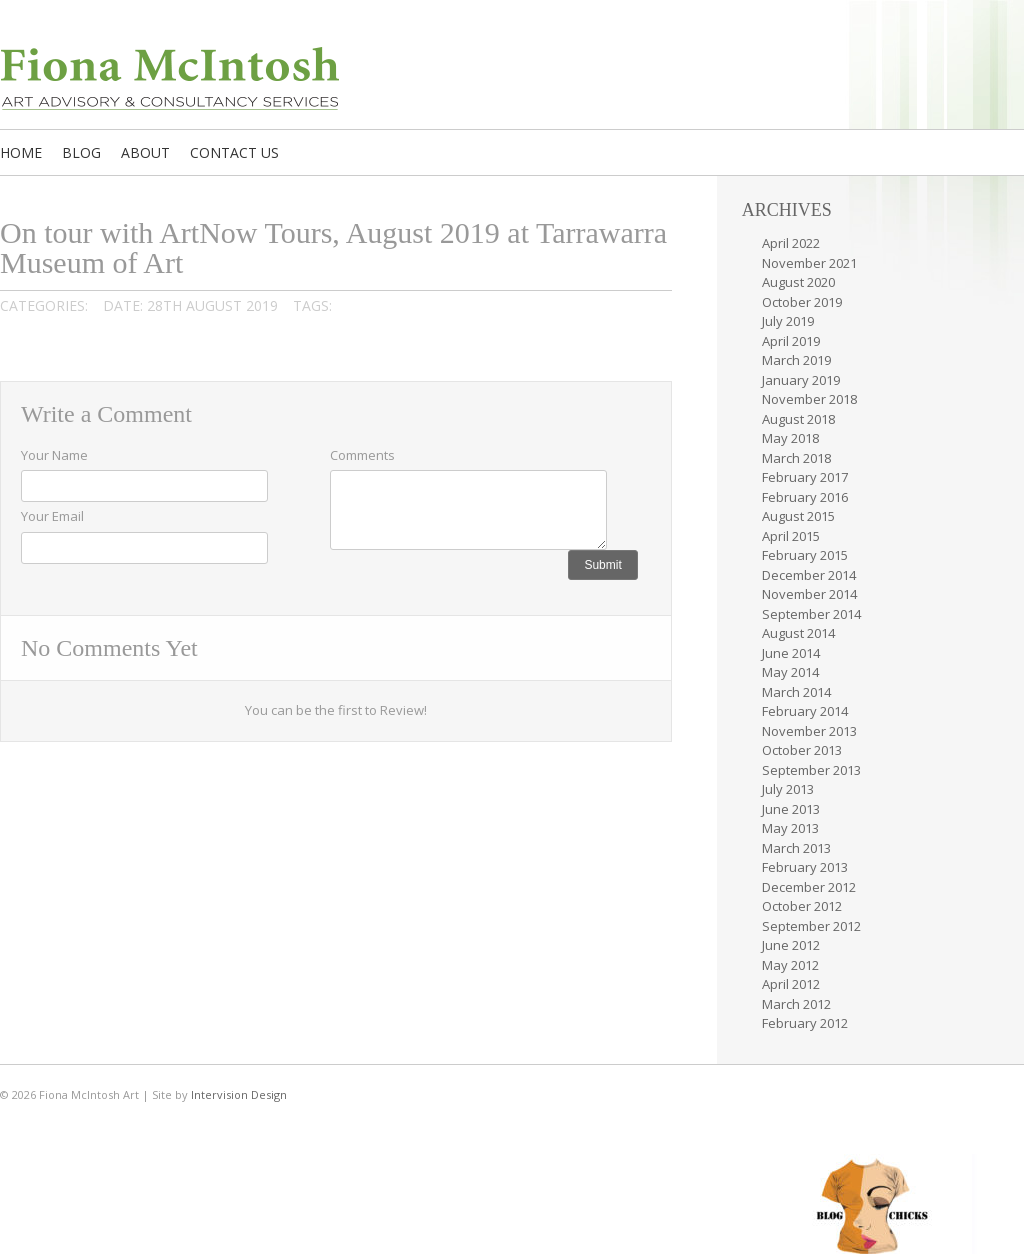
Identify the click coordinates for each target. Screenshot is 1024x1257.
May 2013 (790, 828)
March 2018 (796, 458)
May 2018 (790, 438)
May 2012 (790, 965)
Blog (81, 152)
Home (21, 152)
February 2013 (805, 867)
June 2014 (791, 653)
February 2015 (805, 555)
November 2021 (809, 263)
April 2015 (791, 536)
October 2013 (802, 750)
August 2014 (798, 633)
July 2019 (788, 321)
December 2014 (809, 575)
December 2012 (809, 887)
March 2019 (796, 360)
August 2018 (798, 419)
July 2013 (788, 789)
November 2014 (809, 594)
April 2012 (791, 984)
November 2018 (809, 399)
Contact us (234, 152)
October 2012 (802, 906)
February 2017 (805, 477)
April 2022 (791, 243)
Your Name (54, 455)
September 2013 (811, 770)
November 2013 (809, 731)
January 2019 (801, 380)
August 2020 (798, 282)
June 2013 (791, 809)
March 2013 (796, 848)
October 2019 (802, 302)
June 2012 (791, 945)
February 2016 (805, 497)
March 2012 (796, 1004)
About (145, 152)
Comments (362, 455)
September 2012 (811, 926)
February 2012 (805, 1023)
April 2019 (791, 341)
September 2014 (811, 614)
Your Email (52, 516)
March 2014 (796, 692)
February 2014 (805, 711)
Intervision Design (239, 1094)
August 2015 (798, 516)
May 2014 (790, 672)
